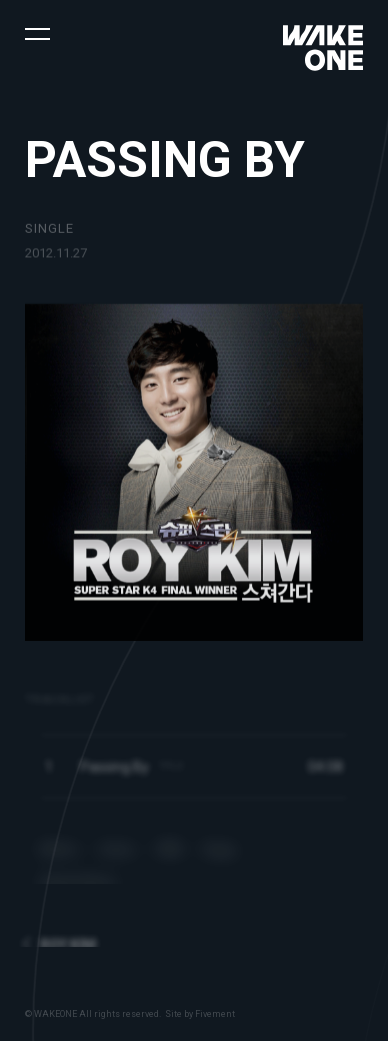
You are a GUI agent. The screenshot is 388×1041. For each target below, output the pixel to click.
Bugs (220, 859)
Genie (117, 859)
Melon (59, 859)
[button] (37, 32)
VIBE (169, 859)
